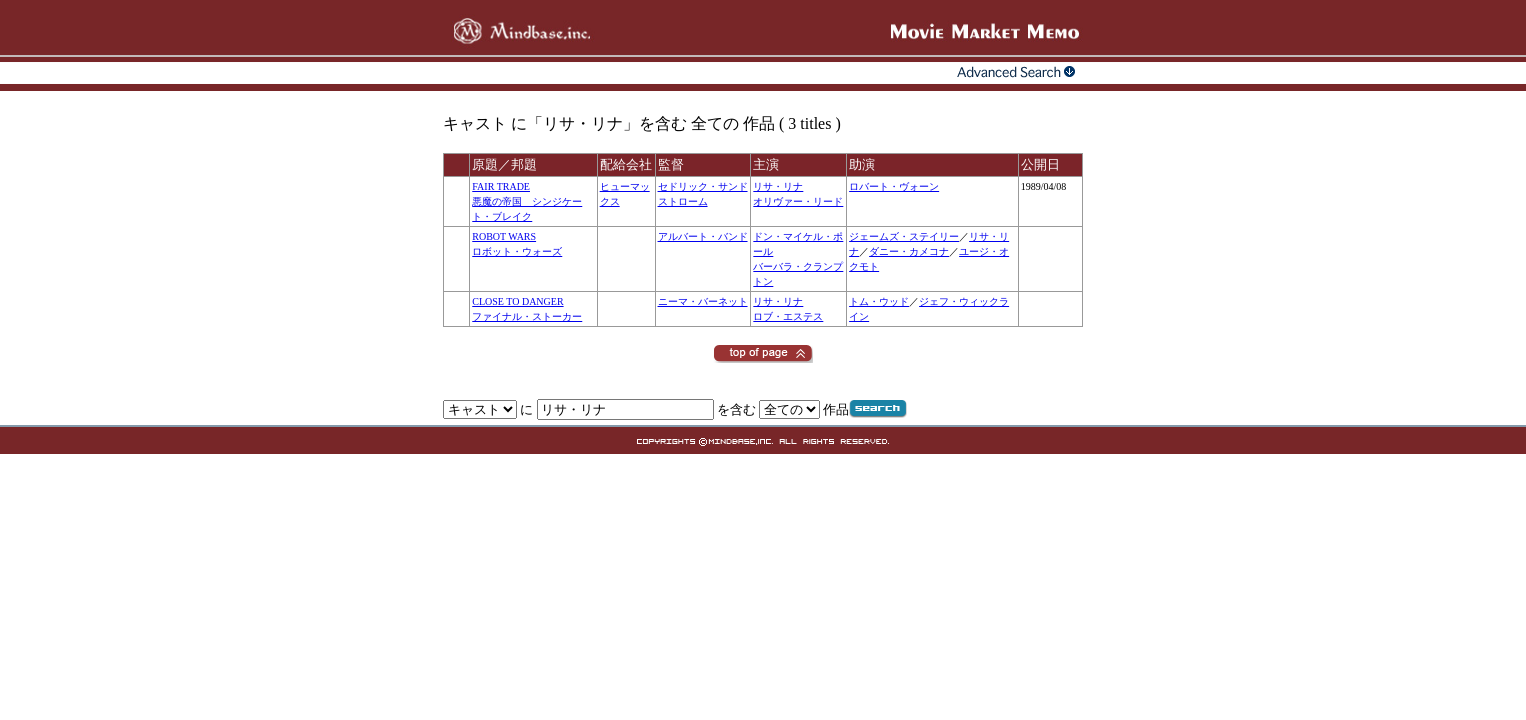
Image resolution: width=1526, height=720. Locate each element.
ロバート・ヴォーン (894, 186)
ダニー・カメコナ (909, 251)
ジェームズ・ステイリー (904, 236)
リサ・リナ (778, 186)
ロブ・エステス (788, 316)
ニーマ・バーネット (703, 301)
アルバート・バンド (703, 236)
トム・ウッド (879, 301)
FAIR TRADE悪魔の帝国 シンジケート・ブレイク (527, 201)
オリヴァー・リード (798, 201)
